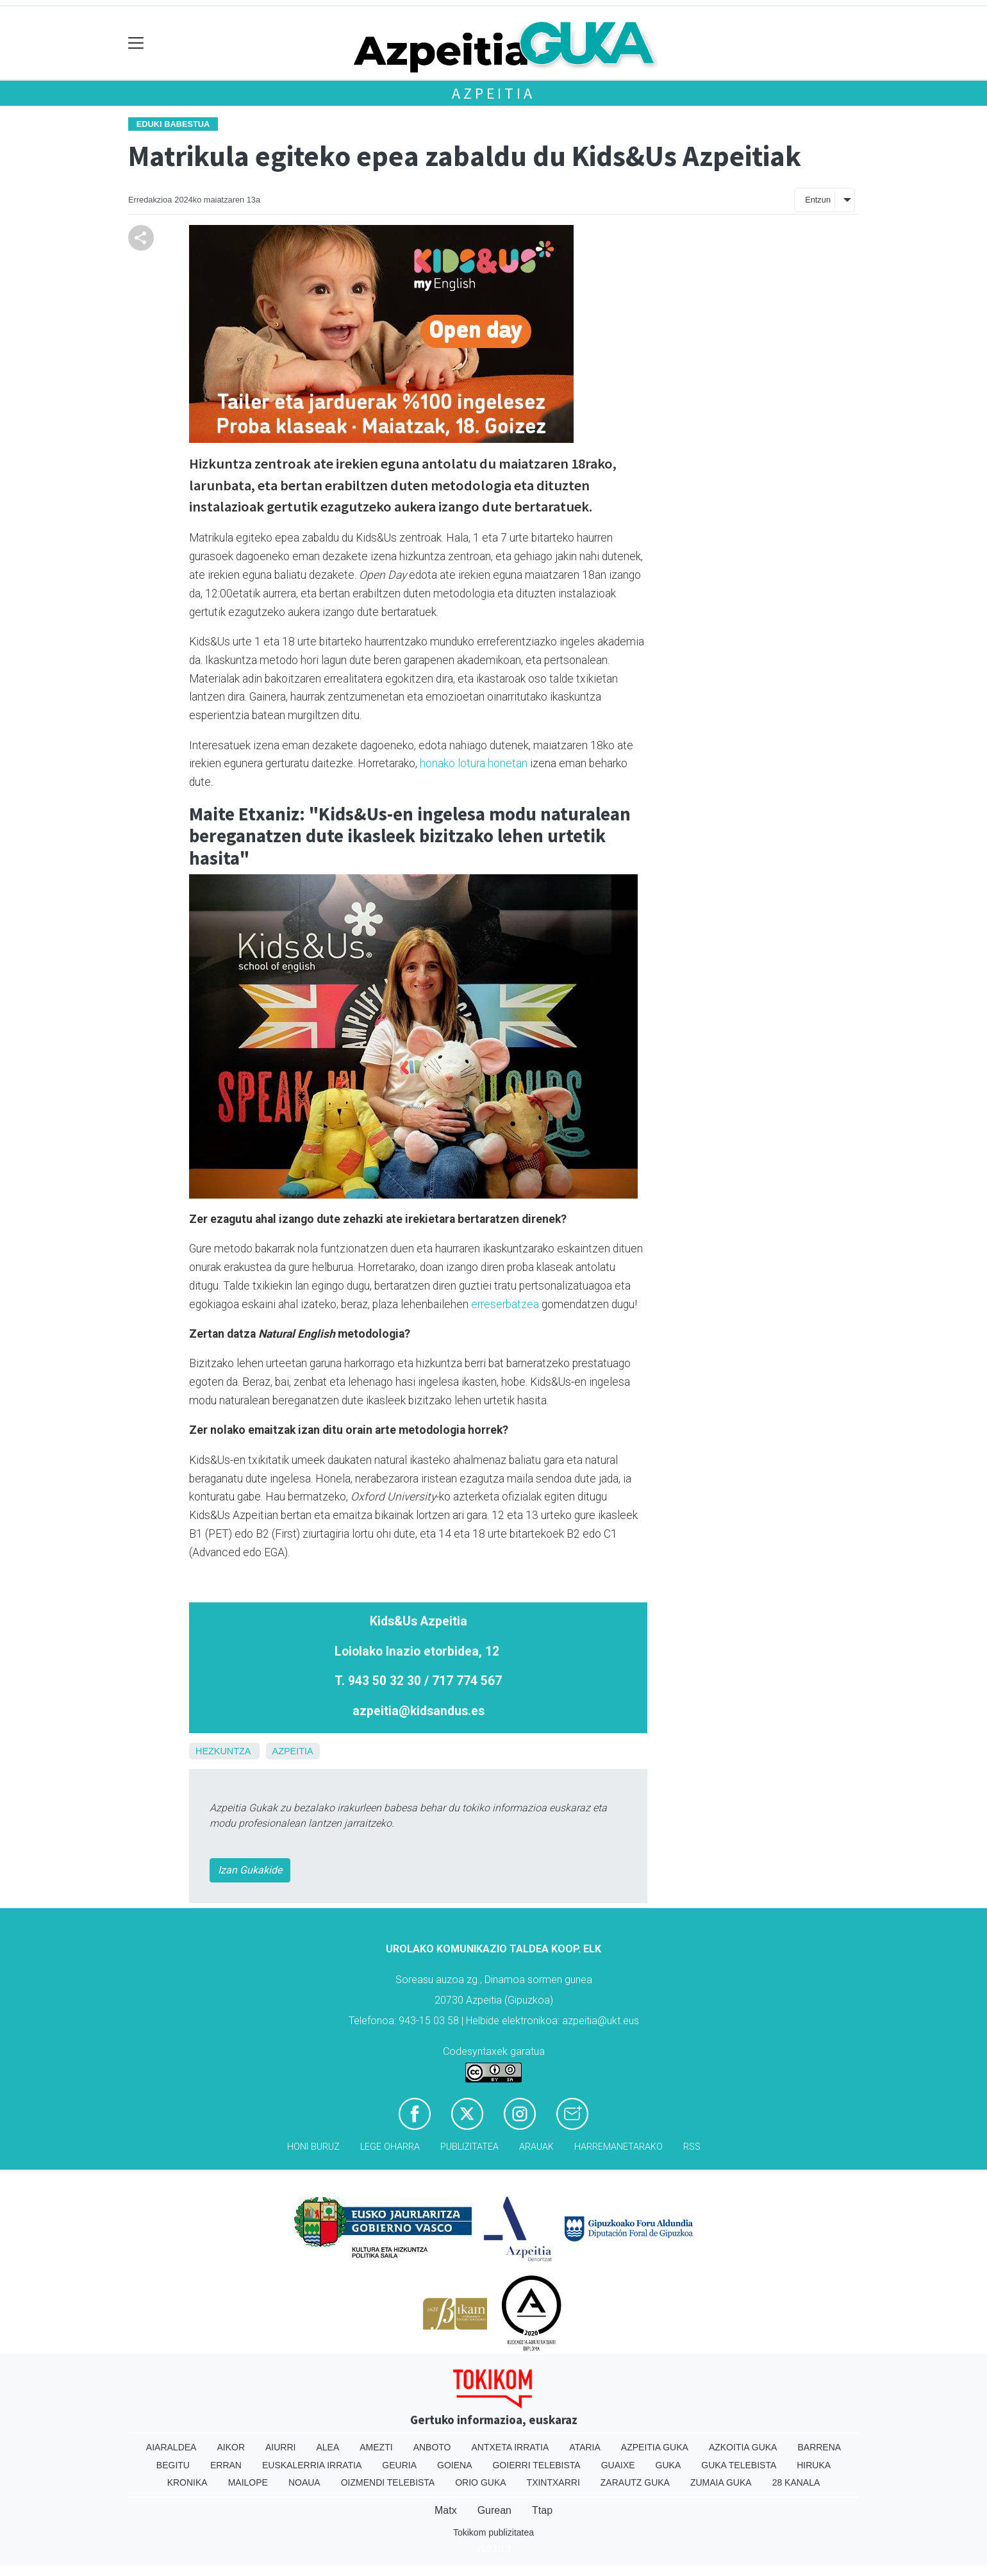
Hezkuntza (223, 1751)
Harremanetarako (618, 2146)
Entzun (818, 199)
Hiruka (814, 2465)
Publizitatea (469, 2146)
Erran (226, 2465)
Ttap (542, 2510)
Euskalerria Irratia (311, 2465)
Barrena (819, 2447)
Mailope (248, 2482)
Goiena (454, 2465)
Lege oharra (390, 2146)
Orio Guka (480, 2482)
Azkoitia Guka (743, 2447)
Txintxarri (553, 2482)
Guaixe (618, 2465)
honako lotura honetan (473, 763)
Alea (327, 2447)
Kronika (187, 2482)
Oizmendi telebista (388, 2482)
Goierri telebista (536, 2465)
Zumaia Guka (721, 2482)
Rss (692, 2146)
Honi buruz (313, 2146)
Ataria (585, 2447)
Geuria (399, 2465)
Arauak (536, 2146)
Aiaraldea (171, 2447)
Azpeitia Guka (654, 2447)
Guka (668, 2465)
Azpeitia (493, 93)
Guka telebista (738, 2465)
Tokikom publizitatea (493, 2532)
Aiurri (280, 2447)
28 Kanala (796, 2482)
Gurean (494, 2510)
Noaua (304, 2482)
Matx (446, 2510)
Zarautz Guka (635, 2482)
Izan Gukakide (250, 1870)
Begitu (173, 2465)
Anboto (432, 2447)
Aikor (231, 2447)
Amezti (376, 2447)
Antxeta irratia (510, 2447)
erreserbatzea (505, 1304)
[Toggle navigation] (136, 43)
